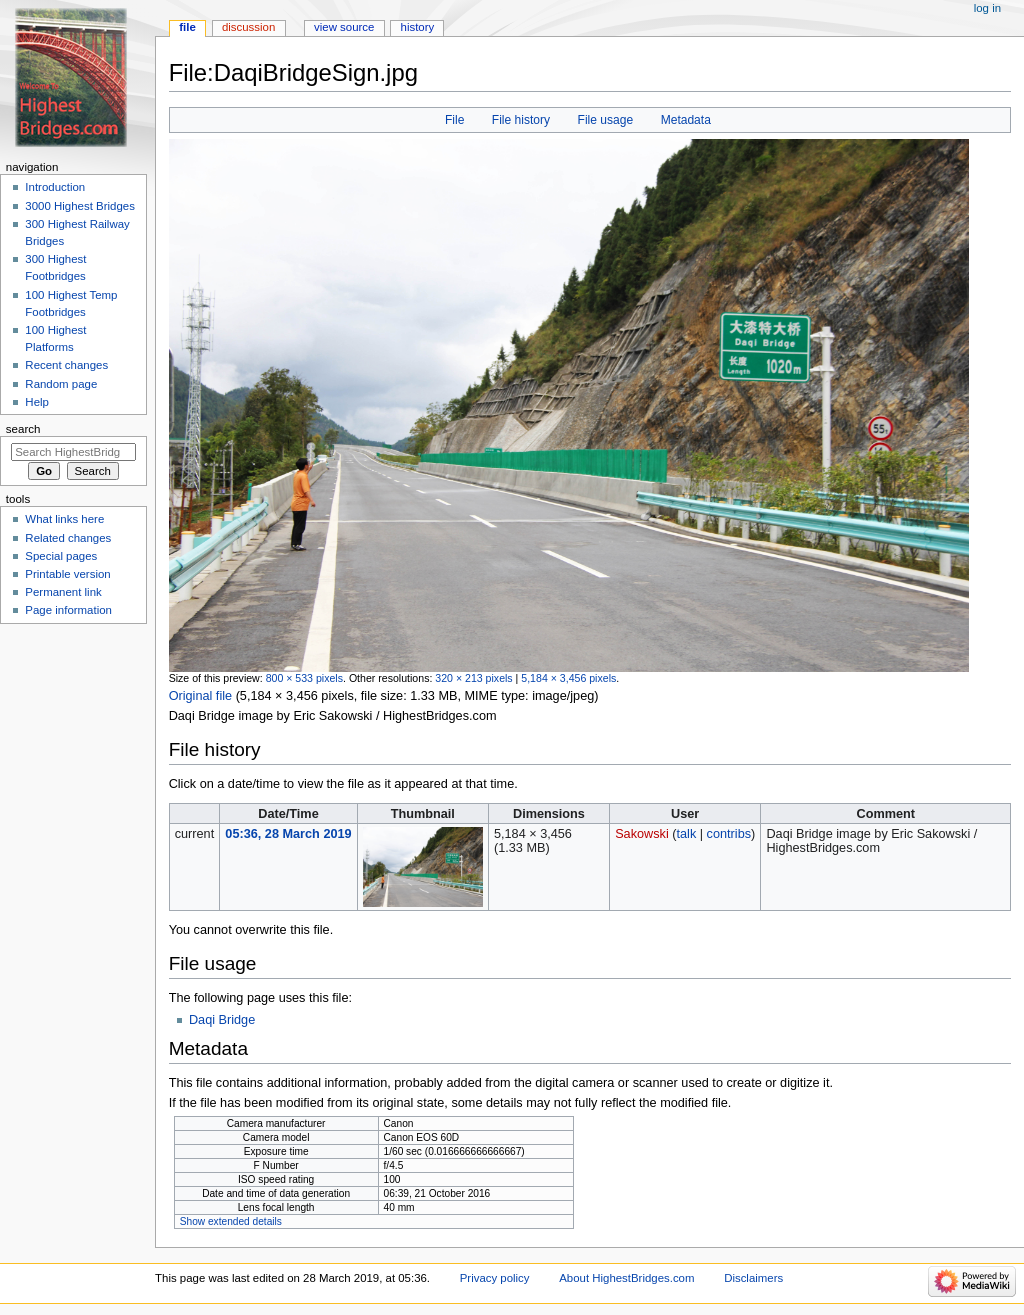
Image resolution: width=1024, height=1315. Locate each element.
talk (687, 834)
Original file (200, 696)
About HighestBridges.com (626, 1278)
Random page (61, 384)
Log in (987, 8)
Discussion (248, 27)
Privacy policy (495, 1278)
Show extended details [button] (231, 1221)
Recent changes (66, 365)
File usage (606, 120)
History (418, 27)
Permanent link (63, 592)
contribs (729, 834)
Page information (68, 610)
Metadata (686, 120)
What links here (64, 519)
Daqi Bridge (222, 1020)
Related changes (68, 538)
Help (37, 402)
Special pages (61, 556)
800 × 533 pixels (304, 678)
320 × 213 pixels (473, 678)
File (454, 120)
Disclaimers (753, 1278)
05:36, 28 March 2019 (288, 834)
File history (521, 120)
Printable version (67, 574)
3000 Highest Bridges (80, 206)
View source (344, 27)
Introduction (55, 187)
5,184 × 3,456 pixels (568, 678)
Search (23, 429)
